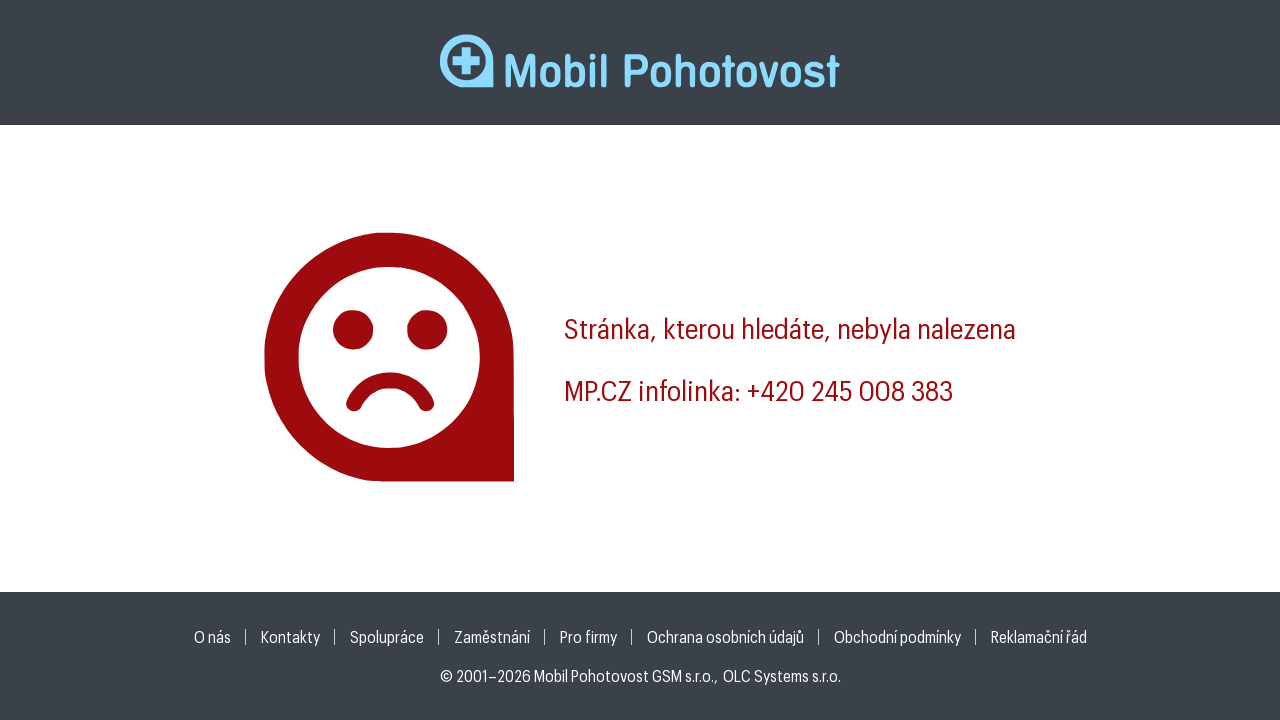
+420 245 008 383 (850, 390)
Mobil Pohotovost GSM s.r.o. (624, 675)
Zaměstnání (492, 636)
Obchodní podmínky (897, 636)
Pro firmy (588, 636)
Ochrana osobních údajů (725, 636)
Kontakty (290, 636)
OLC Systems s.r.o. (782, 675)
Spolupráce (387, 636)
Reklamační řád (1039, 636)
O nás (212, 636)
